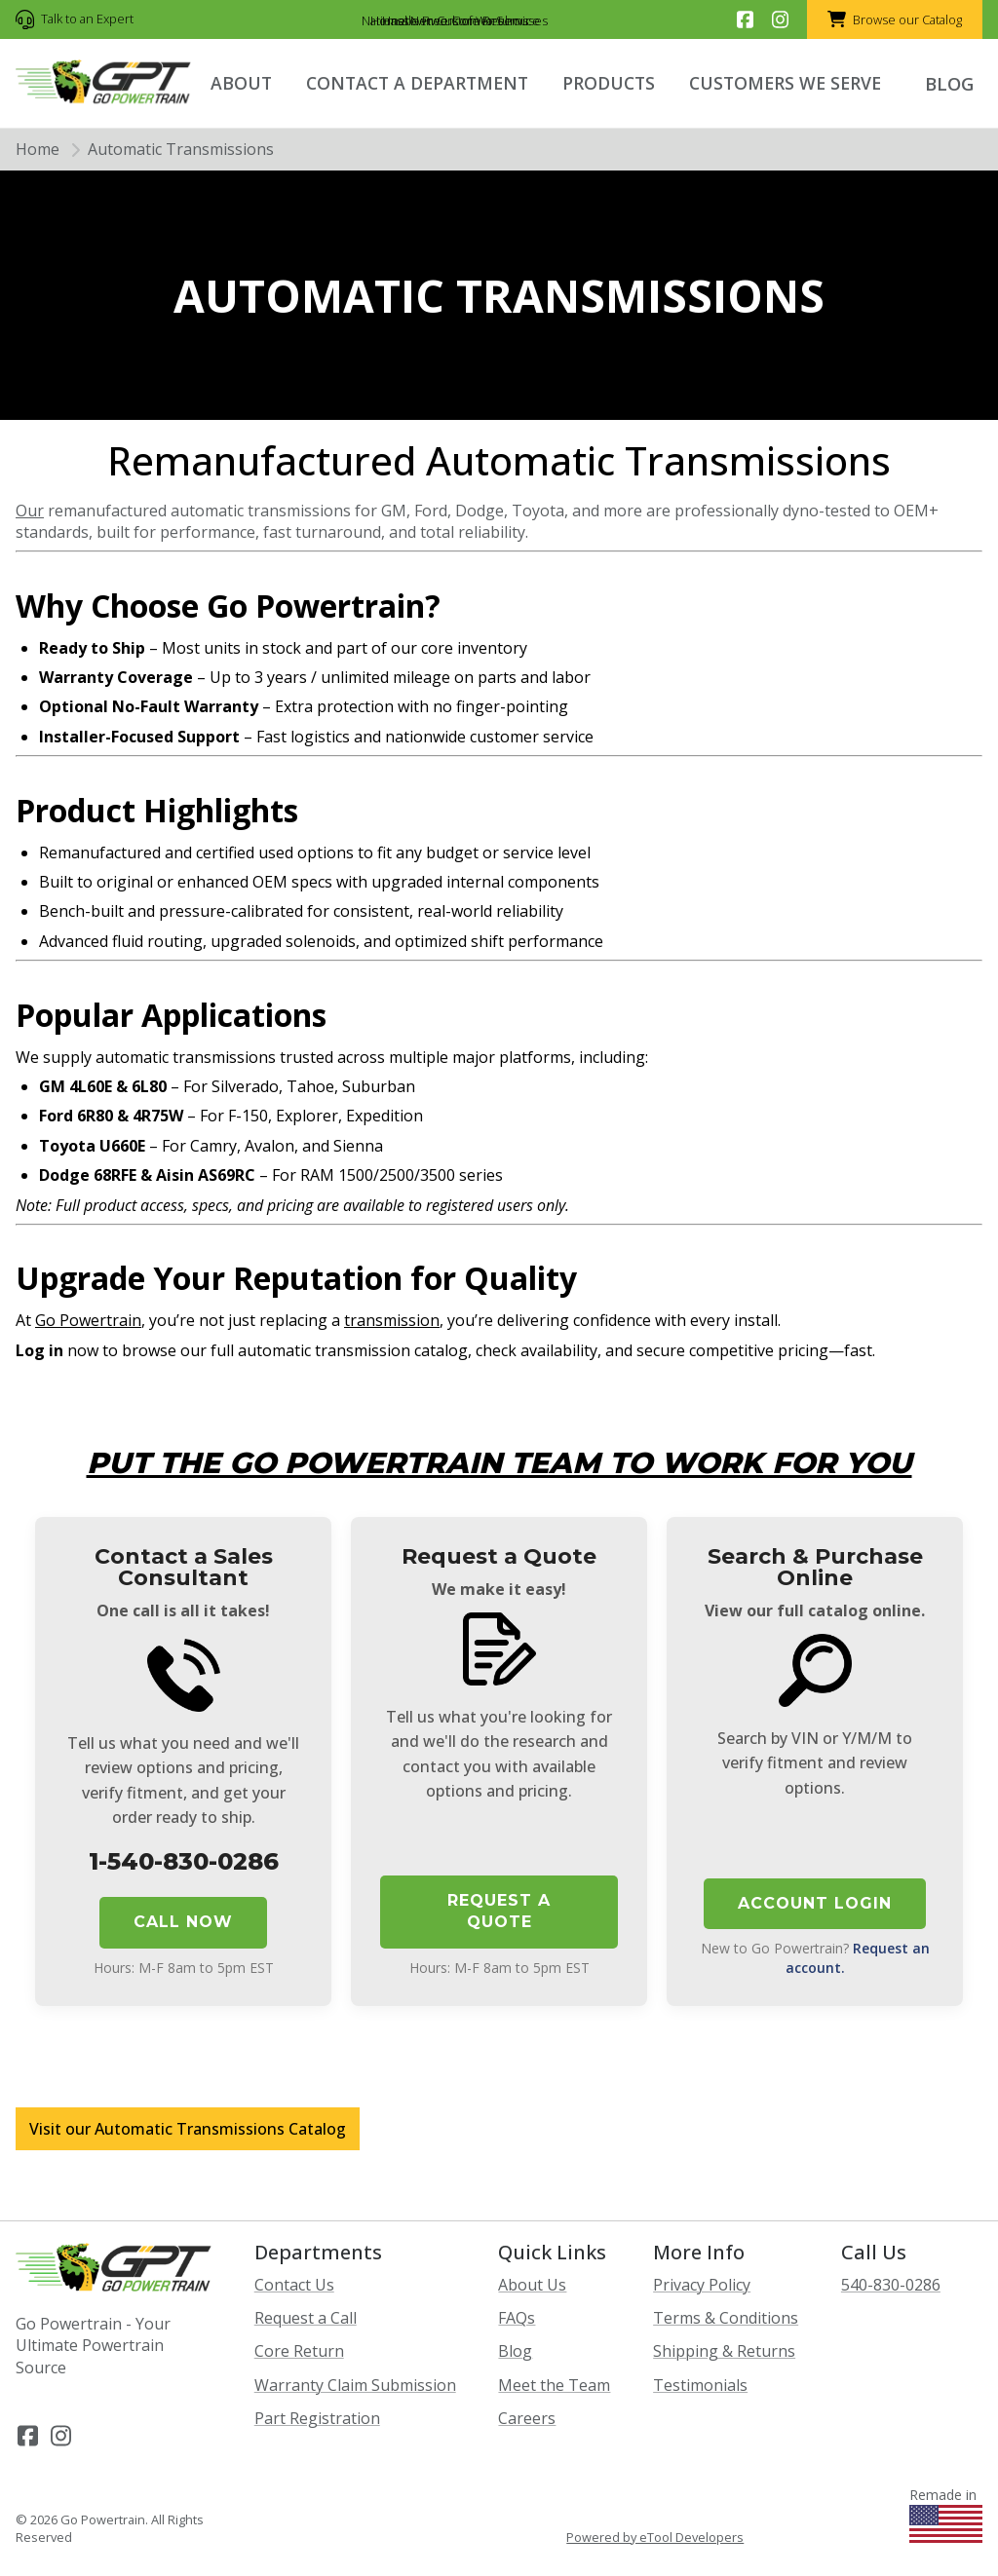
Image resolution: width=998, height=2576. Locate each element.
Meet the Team (554, 2385)
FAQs (516, 2318)
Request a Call (305, 2318)
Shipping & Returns (724, 2351)
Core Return (299, 2351)
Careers (527, 2418)
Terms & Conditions (725, 2318)
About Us (532, 2284)
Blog (515, 2351)
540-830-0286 (890, 2284)
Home (37, 149)
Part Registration (317, 2418)
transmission (392, 1320)
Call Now (183, 1922)
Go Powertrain (88, 1320)
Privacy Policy (701, 2284)
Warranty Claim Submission (355, 2385)
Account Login (815, 1903)
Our (30, 510)
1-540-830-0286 (184, 1861)
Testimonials (700, 2385)
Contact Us (294, 2284)
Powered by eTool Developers (655, 2537)
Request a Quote (499, 1911)
